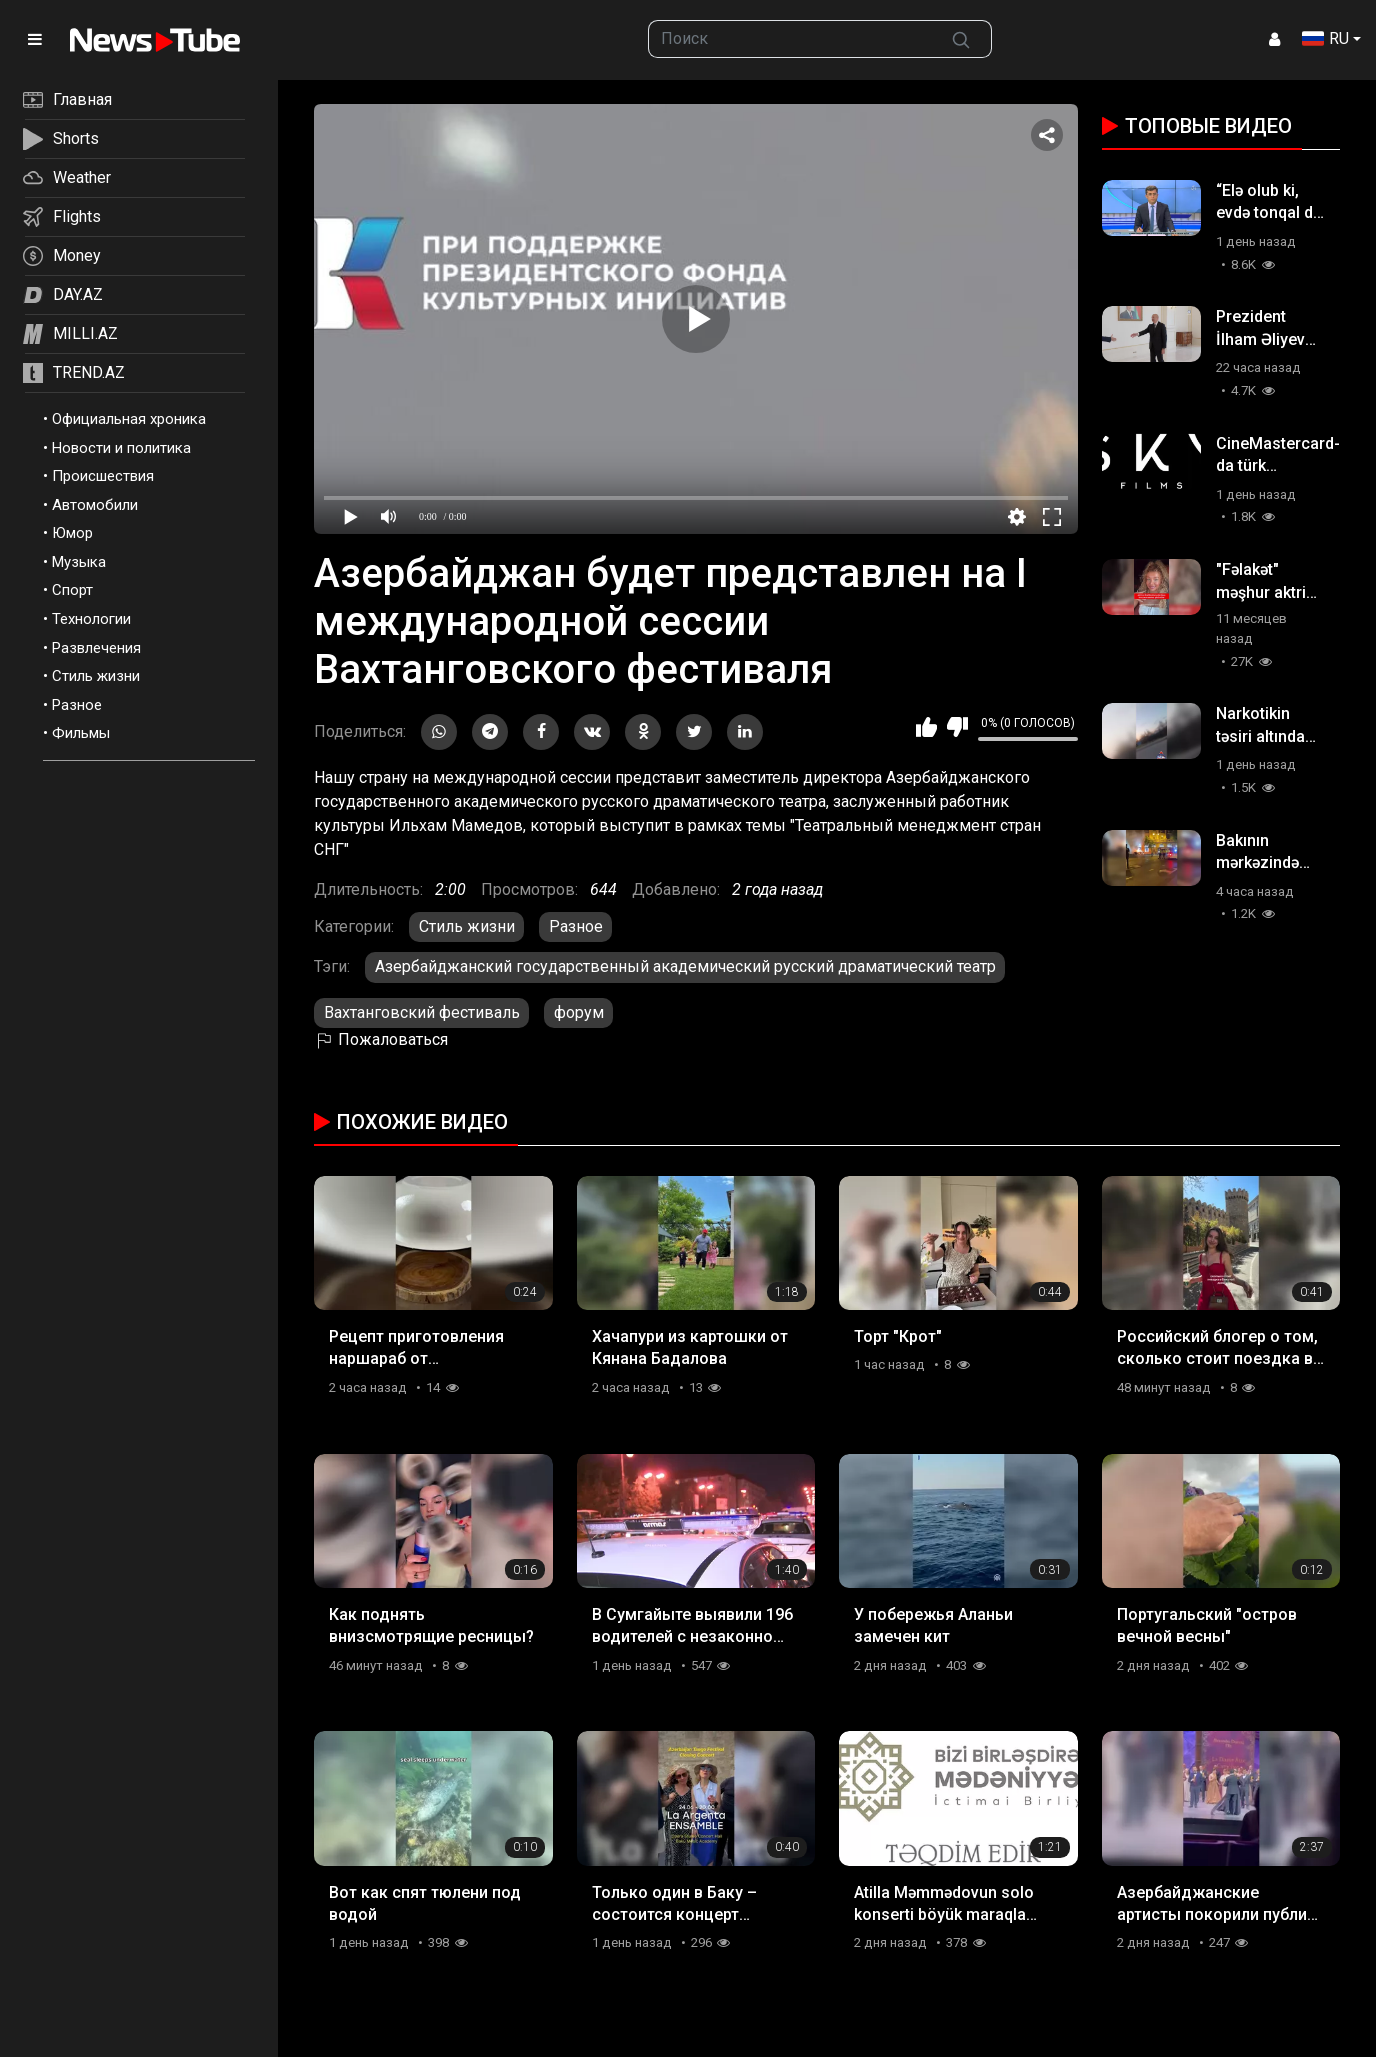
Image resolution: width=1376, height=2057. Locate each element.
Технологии (91, 619)
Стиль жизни (96, 676)
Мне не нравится (957, 727)
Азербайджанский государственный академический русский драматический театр (685, 966)
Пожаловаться (381, 1039)
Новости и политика (121, 448)
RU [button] (1325, 38)
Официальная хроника (129, 419)
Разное (77, 705)
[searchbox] (790, 39)
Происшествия (103, 476)
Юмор (72, 533)
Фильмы (81, 733)
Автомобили (95, 505)
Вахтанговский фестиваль (422, 1012)
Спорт (72, 590)
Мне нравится (926, 727)
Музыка (79, 562)
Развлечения (96, 648)
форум (579, 1012)
